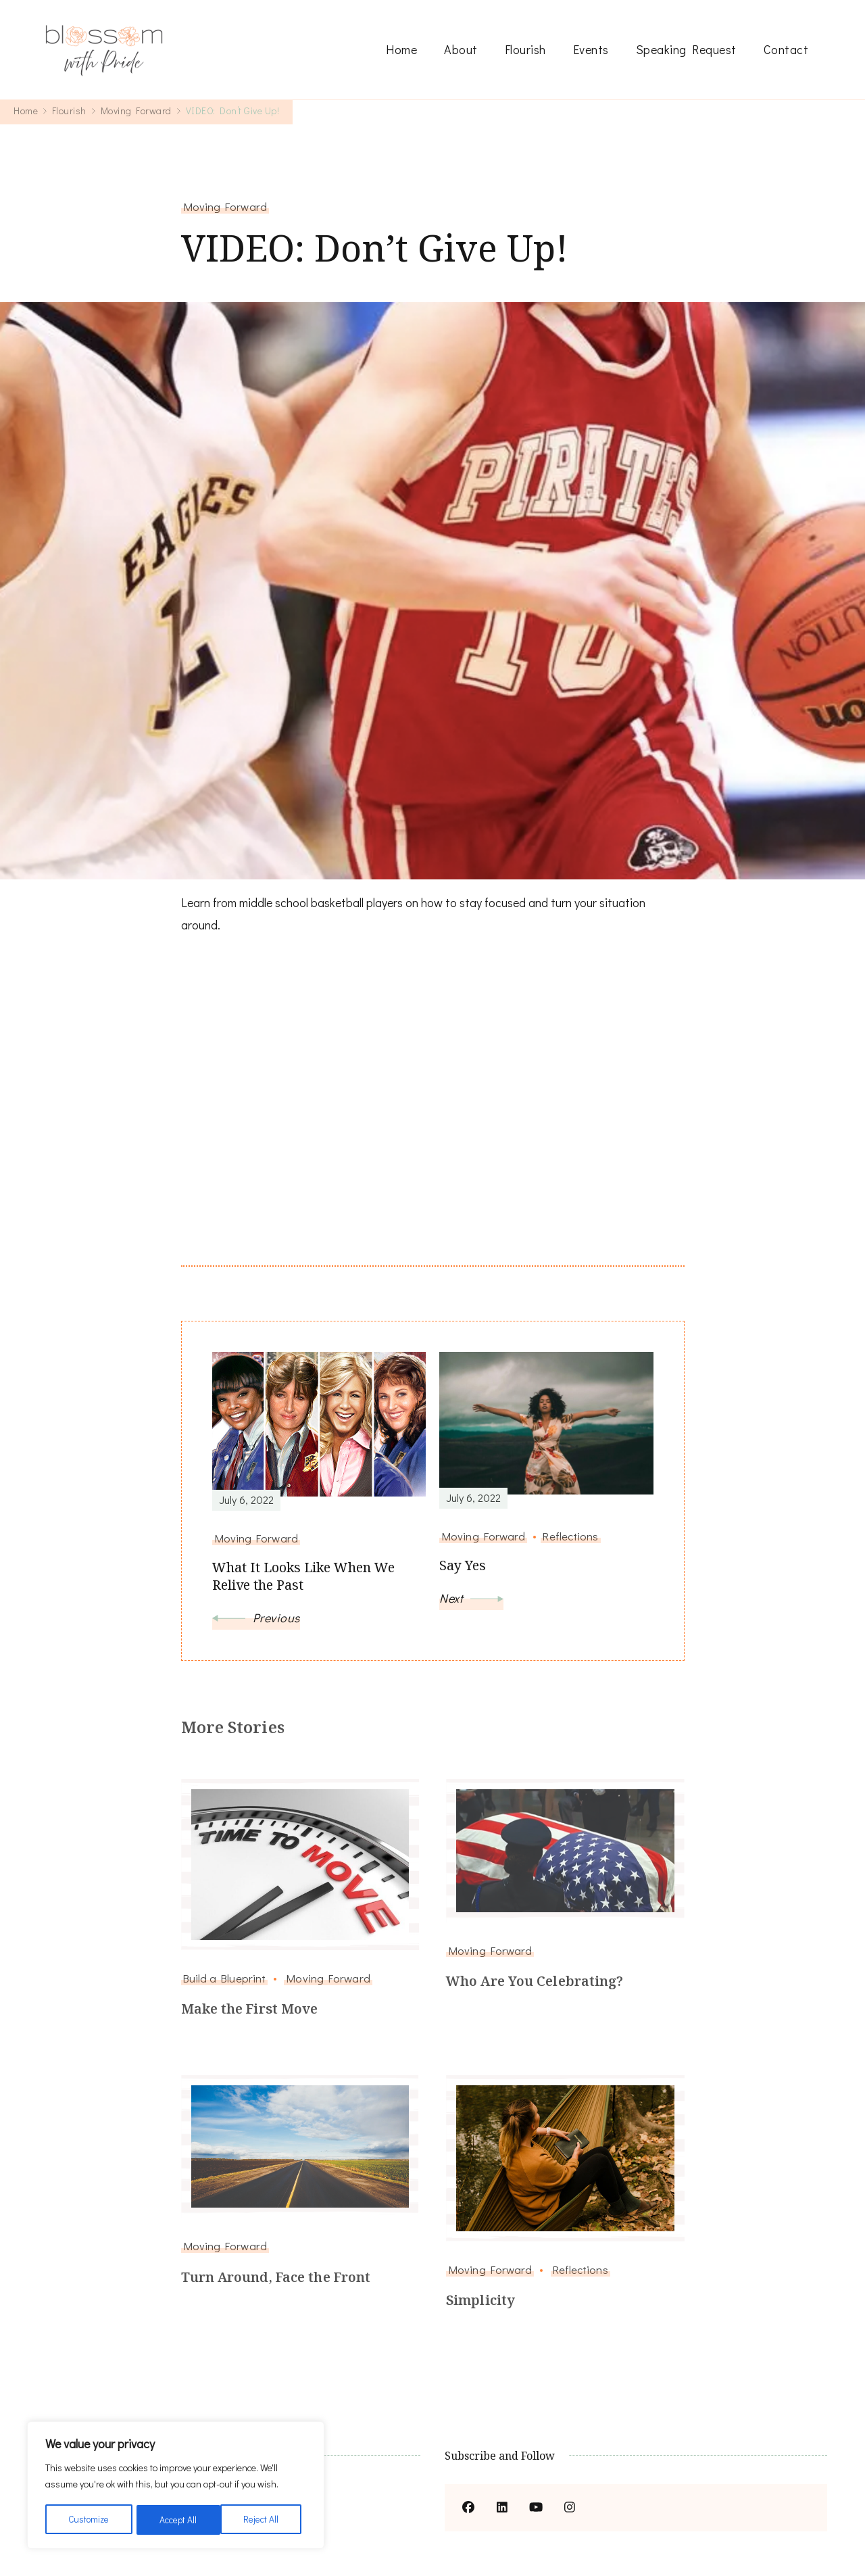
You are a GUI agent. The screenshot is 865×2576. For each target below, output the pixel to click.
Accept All (265, 2519)
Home (401, 49)
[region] (175, 2486)
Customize (89, 2519)
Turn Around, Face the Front (277, 2277)
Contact (786, 49)
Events (591, 49)
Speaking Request (686, 49)
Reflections (580, 2269)
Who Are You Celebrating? (535, 1981)
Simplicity (481, 2300)
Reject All (177, 2519)
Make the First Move (250, 2009)
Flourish (525, 49)
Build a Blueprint (224, 1978)
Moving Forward (225, 206)
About (461, 49)
